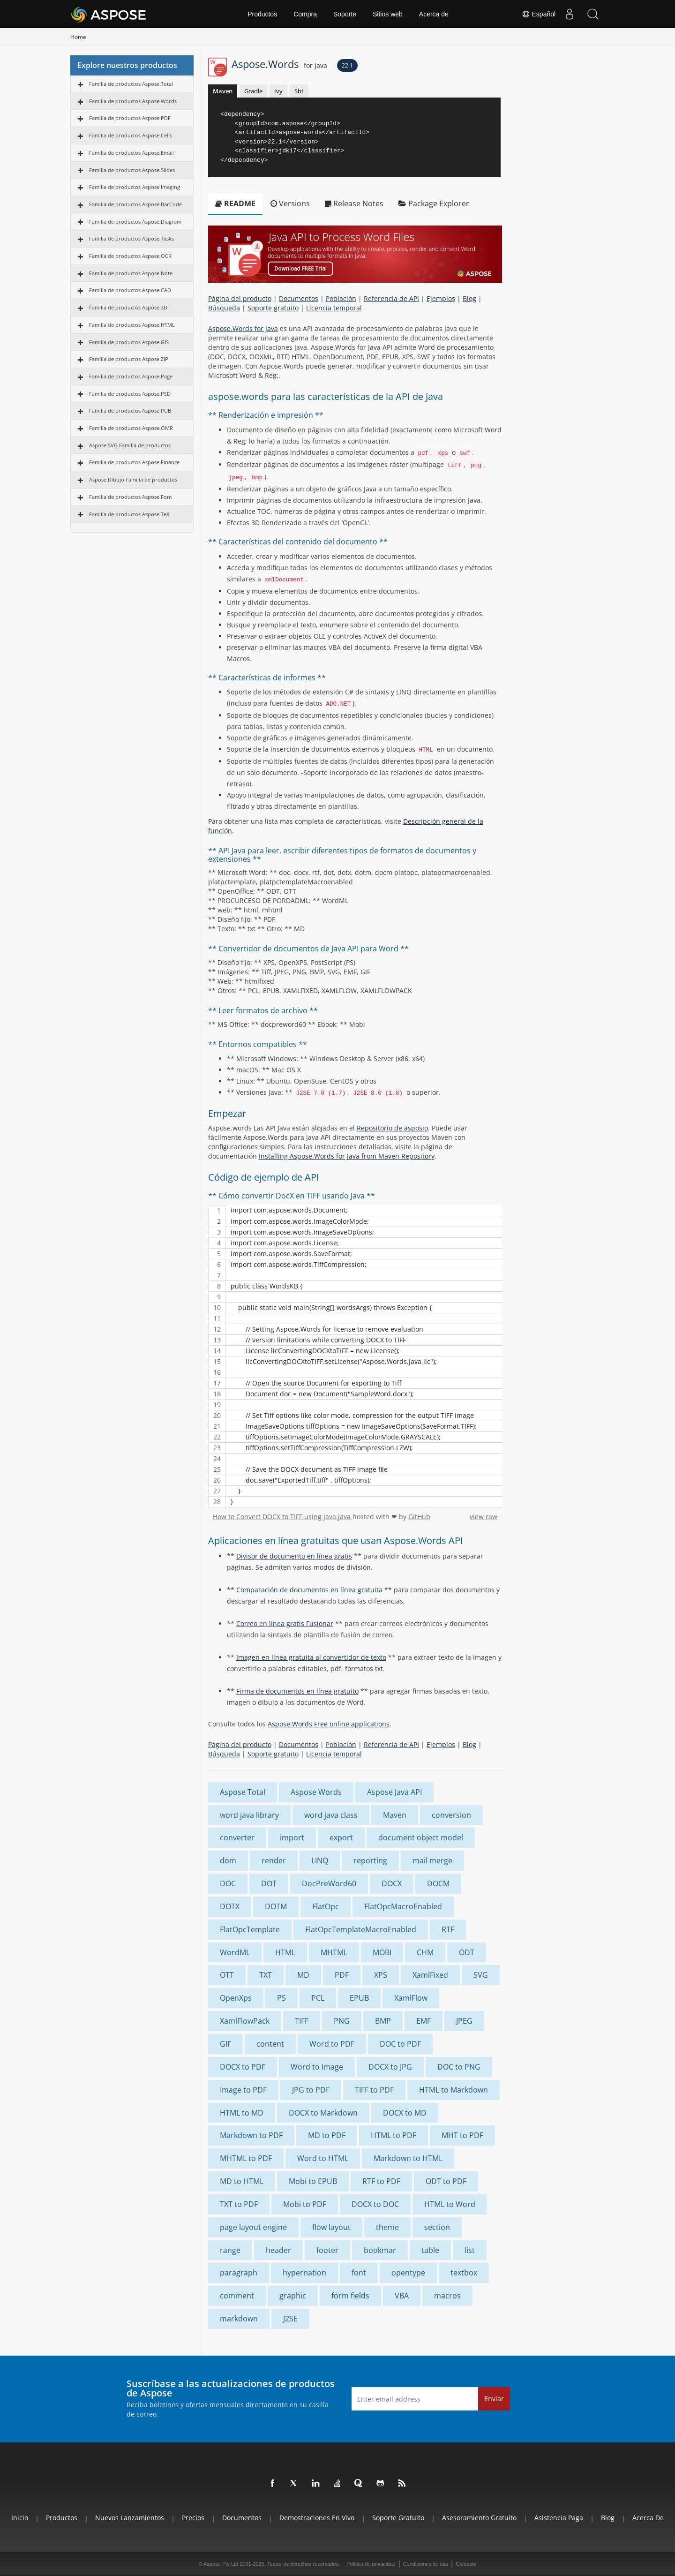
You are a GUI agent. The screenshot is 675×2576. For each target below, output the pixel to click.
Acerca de (434, 14)
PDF (342, 1975)
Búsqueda (224, 307)
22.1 (347, 65)
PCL (317, 1998)
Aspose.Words (279, 64)
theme (387, 2227)
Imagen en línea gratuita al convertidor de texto (311, 1657)
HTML (285, 1952)
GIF (225, 2044)
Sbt (299, 91)
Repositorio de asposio (392, 1127)
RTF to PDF (381, 2181)
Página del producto (239, 298)
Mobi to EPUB (313, 2181)
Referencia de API (391, 298)
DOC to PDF (400, 2044)
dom (228, 1860)
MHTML (334, 1952)
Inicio (19, 2517)
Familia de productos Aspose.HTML (132, 324)
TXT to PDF (239, 2204)
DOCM (438, 1883)
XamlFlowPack (245, 2021)
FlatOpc (325, 1906)
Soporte (344, 14)
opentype (408, 2272)
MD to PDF (326, 2135)
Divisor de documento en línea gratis (294, 1556)
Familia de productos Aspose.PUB (130, 410)
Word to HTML (322, 2158)
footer (327, 2250)
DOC (228, 1883)
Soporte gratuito (273, 307)
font (359, 2272)
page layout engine (253, 2227)
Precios (193, 2517)
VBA (402, 2295)
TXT (265, 1975)
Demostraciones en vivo (316, 2517)
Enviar (494, 2398)
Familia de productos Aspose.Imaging (134, 186)
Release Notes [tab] (354, 203)
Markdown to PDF (251, 2135)
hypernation (304, 2272)
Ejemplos (441, 298)
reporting (370, 1860)
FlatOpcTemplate (250, 1929)
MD (303, 1975)
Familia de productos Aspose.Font (130, 496)
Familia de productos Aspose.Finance (134, 462)
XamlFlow (411, 1998)
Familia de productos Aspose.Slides (132, 169)
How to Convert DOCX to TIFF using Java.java (282, 1516)
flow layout (331, 2227)
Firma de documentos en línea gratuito (297, 1691)
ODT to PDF (446, 2181)
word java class (331, 1815)
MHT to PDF (462, 2135)
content (270, 2044)
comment (237, 2295)
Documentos (298, 298)
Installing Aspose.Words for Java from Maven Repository (347, 1156)
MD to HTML (241, 2181)
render (274, 1860)
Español (538, 14)
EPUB (359, 1998)
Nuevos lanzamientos (129, 2517)
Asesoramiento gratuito (479, 2517)
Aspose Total (242, 1792)
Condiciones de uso (426, 2564)
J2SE (290, 2318)
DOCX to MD (405, 2113)
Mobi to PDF (304, 2204)
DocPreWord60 (329, 1883)
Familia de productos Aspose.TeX (129, 514)
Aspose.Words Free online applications (329, 1723)
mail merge (432, 1860)
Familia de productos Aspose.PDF (130, 117)
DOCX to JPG (390, 2067)
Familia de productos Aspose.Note (130, 273)
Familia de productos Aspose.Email (131, 152)
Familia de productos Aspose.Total (131, 83)
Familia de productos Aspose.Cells (130, 135)
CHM (425, 1952)
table (430, 2250)
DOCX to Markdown (323, 2113)
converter (237, 1837)
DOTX (230, 1906)
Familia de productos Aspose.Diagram (135, 221)
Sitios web (388, 14)
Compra (305, 14)
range (230, 2250)
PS (281, 1998)
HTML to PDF (393, 2135)
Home (78, 37)
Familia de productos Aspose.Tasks (131, 238)
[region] (355, 1356)
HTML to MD (241, 2113)
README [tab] (235, 203)
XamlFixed (430, 1975)
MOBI (382, 1952)
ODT (466, 1952)
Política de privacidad (371, 2564)
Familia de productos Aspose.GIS (129, 342)
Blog (469, 298)
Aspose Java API (394, 1792)
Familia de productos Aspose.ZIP (128, 358)
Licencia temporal (334, 307)
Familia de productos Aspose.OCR (130, 255)
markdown (239, 2318)
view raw (483, 1516)
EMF (423, 2021)
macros (447, 2295)
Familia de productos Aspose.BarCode (135, 204)
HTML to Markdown (453, 2090)
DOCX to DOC (375, 2204)
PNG (342, 2021)
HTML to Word (449, 2204)
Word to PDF (331, 2044)
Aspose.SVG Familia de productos (130, 445)
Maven (222, 91)
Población (341, 298)
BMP (383, 2021)
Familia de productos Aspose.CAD (130, 290)
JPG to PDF (311, 2090)
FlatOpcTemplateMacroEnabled (360, 1929)
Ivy (278, 91)
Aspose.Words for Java (243, 328)
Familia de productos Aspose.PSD (130, 393)
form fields (350, 2295)
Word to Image (317, 2067)
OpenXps (236, 1998)
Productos (262, 14)
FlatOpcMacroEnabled (403, 1906)
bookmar (380, 2250)
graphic (292, 2295)
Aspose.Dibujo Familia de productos (133, 479)
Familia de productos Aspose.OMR (131, 427)
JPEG (464, 2021)
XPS (380, 1975)
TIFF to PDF (374, 2090)
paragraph (238, 2272)
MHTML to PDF (246, 2158)
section (437, 2227)
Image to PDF (243, 2090)
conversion (451, 1815)
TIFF (301, 2021)
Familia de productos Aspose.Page (130, 376)
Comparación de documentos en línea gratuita (309, 1589)
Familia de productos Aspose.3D (128, 307)
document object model (420, 1837)
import (292, 1837)
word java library (249, 1815)
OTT (227, 1975)
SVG (480, 1975)
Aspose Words (316, 1792)
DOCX (392, 1883)
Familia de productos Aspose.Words (133, 101)
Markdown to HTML (408, 2158)
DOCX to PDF (242, 2067)
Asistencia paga (558, 2517)
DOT (269, 1883)
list (470, 2250)
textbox (463, 2272)
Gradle (253, 91)
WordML (235, 1952)
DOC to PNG (458, 2067)
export (341, 1837)
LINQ (319, 1860)
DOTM (276, 1906)
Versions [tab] (290, 203)
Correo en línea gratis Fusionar (284, 1623)
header (278, 2250)
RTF (448, 1929)
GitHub (419, 1516)
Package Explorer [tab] (433, 203)
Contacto (466, 2564)
